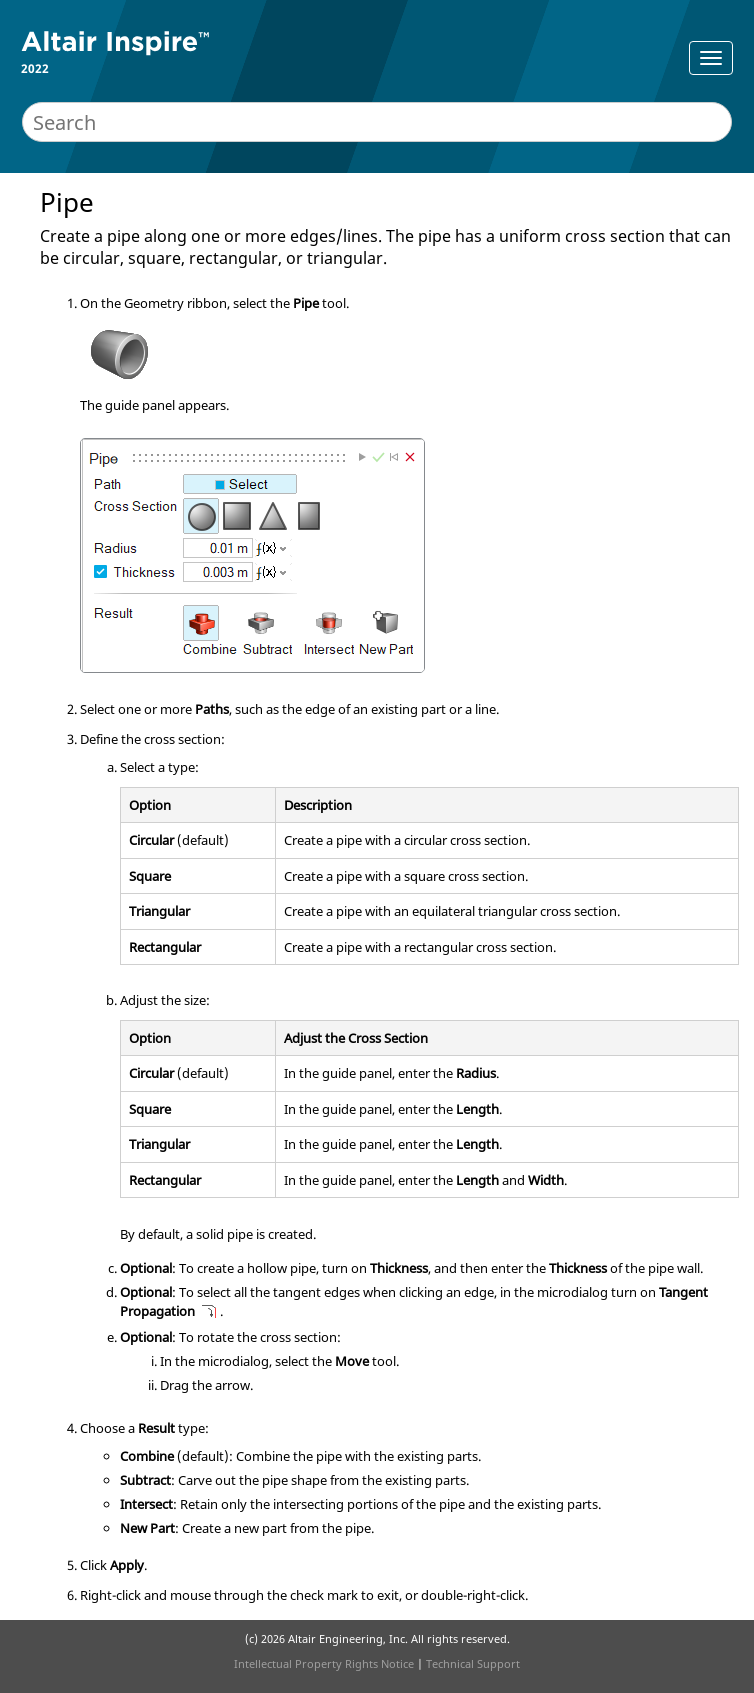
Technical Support (473, 1663)
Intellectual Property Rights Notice (324, 1663)
